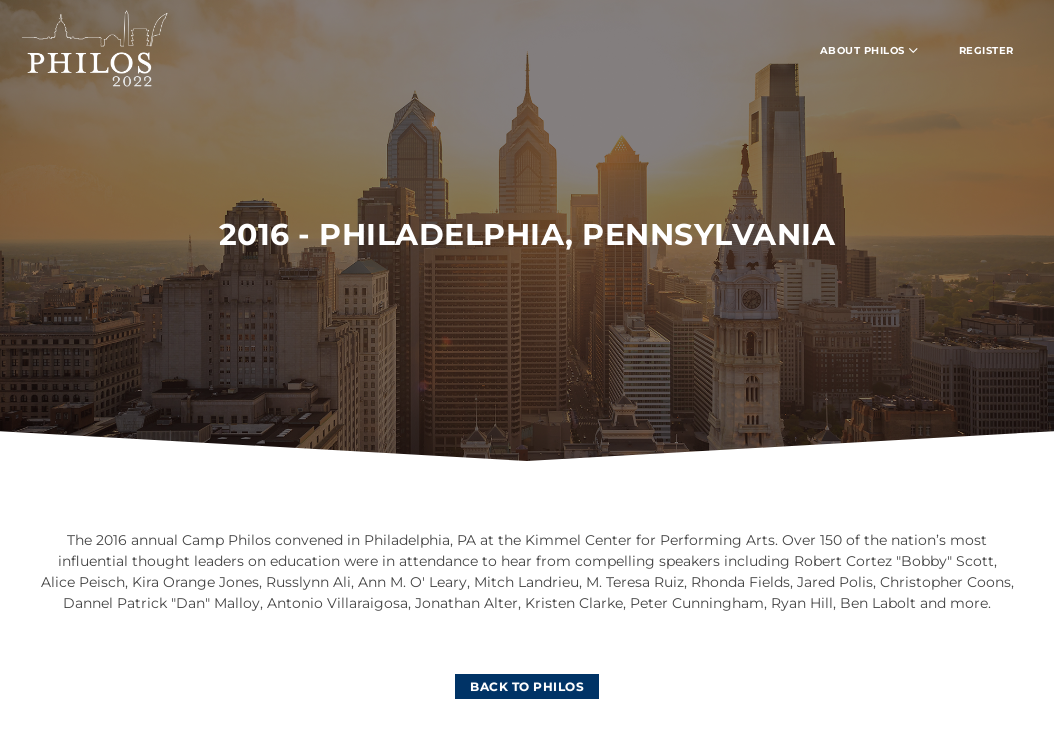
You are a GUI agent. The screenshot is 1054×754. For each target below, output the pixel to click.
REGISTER (986, 50)
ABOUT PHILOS (869, 50)
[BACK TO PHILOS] (527, 686)
